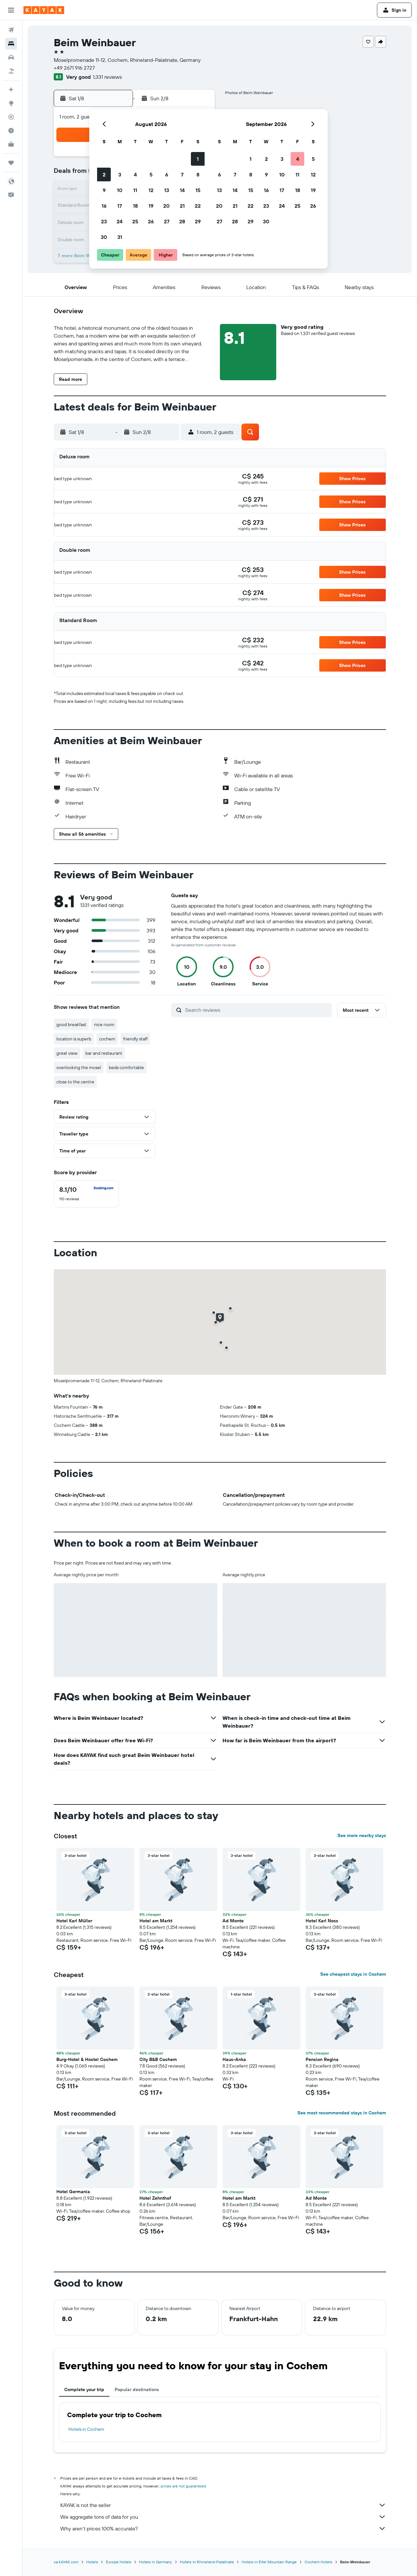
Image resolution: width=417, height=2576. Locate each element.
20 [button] (166, 205)
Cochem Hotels (318, 2561)
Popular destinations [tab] (137, 2389)
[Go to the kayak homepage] (43, 10)
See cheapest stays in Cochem (353, 1974)
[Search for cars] (11, 57)
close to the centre (75, 1082)
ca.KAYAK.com (66, 2561)
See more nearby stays (362, 1835)
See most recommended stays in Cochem (341, 2113)
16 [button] (104, 205)
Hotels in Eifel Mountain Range (269, 2561)
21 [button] (182, 205)
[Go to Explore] (11, 103)
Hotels (92, 2561)
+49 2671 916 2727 (74, 67)
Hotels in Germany (155, 2561)
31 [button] (119, 237)
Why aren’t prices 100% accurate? (223, 2528)
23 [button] (104, 221)
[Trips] (11, 162)
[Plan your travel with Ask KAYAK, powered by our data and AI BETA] (11, 89)
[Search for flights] (11, 29)
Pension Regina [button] (322, 2059)
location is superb (73, 1039)
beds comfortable (126, 1067)
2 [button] (104, 174)
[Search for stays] (11, 43)
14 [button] (182, 190)
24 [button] (119, 221)
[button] (11, 10)
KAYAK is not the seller (223, 2505)
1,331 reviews (107, 77)
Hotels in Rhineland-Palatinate (207, 2561)
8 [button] (197, 174)
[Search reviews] (257, 1009)
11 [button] (135, 190)
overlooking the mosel (78, 1067)
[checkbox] (86, 1193)
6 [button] (166, 174)
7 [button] (182, 174)
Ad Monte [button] (233, 1921)
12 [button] (151, 190)
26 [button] (151, 221)
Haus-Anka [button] (234, 2059)
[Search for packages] (11, 70)
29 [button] (198, 221)
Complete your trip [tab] (84, 2389)
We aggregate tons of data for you (223, 2517)
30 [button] (104, 237)
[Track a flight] (11, 116)
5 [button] (151, 174)
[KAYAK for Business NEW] (11, 144)
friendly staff (135, 1039)
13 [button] (166, 190)
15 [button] (197, 190)
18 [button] (135, 205)
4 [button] (135, 174)
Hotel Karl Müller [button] (74, 1921)
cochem (107, 1039)
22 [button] (198, 205)
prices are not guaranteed (183, 2486)
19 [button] (151, 205)
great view (67, 1053)
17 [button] (119, 205)
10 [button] (119, 190)
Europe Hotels (118, 2561)
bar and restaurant (103, 1053)
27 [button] (166, 221)
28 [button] (182, 221)
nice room (104, 1024)
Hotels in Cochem (86, 2429)
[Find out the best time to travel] (11, 130)
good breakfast (71, 1024)
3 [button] (119, 174)
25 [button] (135, 221)
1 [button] (198, 159)
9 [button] (104, 190)
